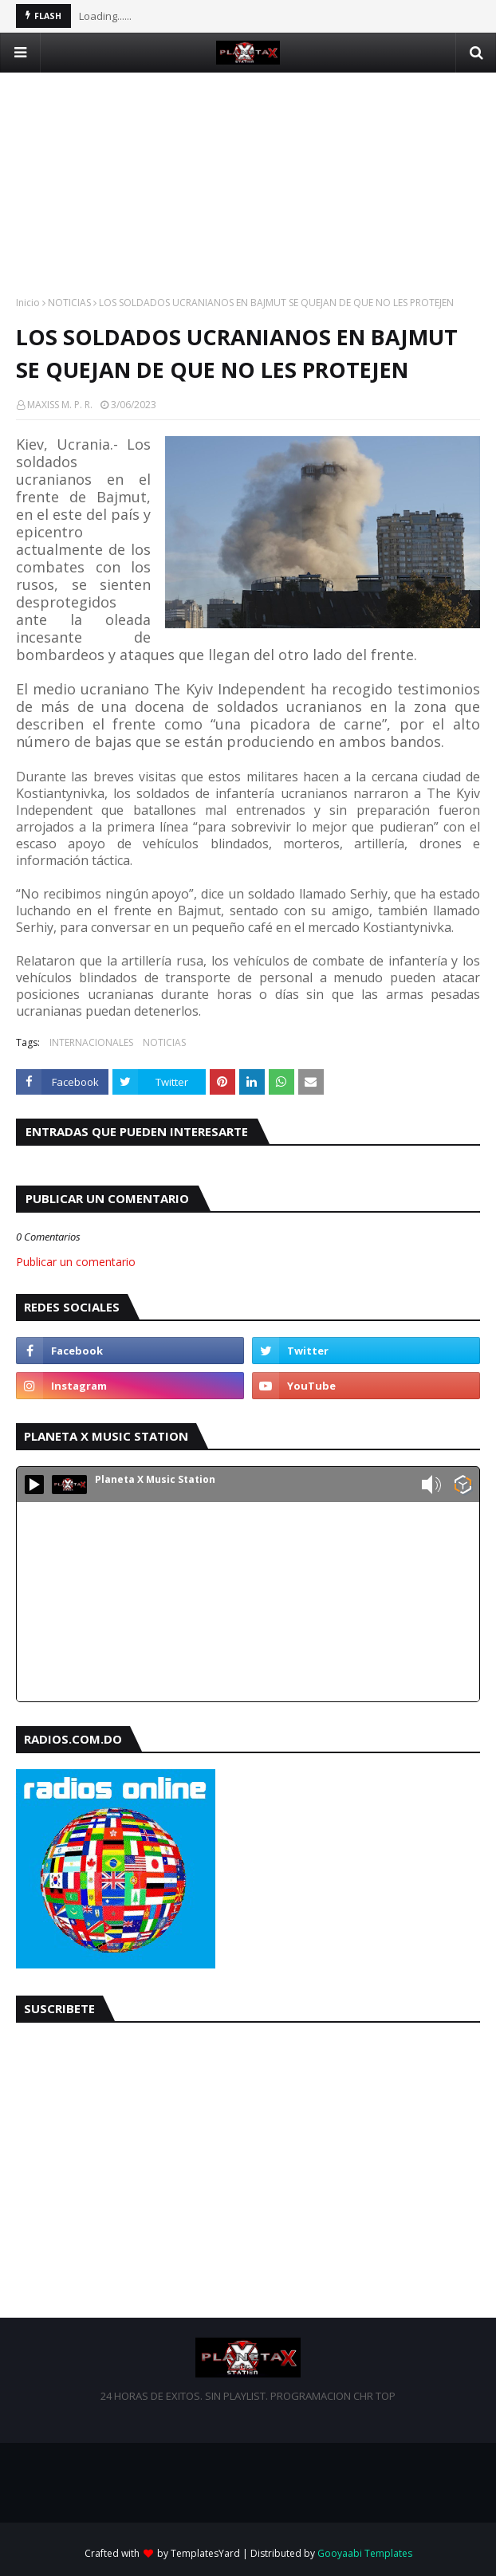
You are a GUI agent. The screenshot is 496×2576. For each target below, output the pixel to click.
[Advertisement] (248, 184)
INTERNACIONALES (91, 1042)
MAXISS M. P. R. (60, 404)
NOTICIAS (69, 302)
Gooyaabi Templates (364, 2553)
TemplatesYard (205, 2553)
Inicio (28, 302)
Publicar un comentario (76, 1261)
